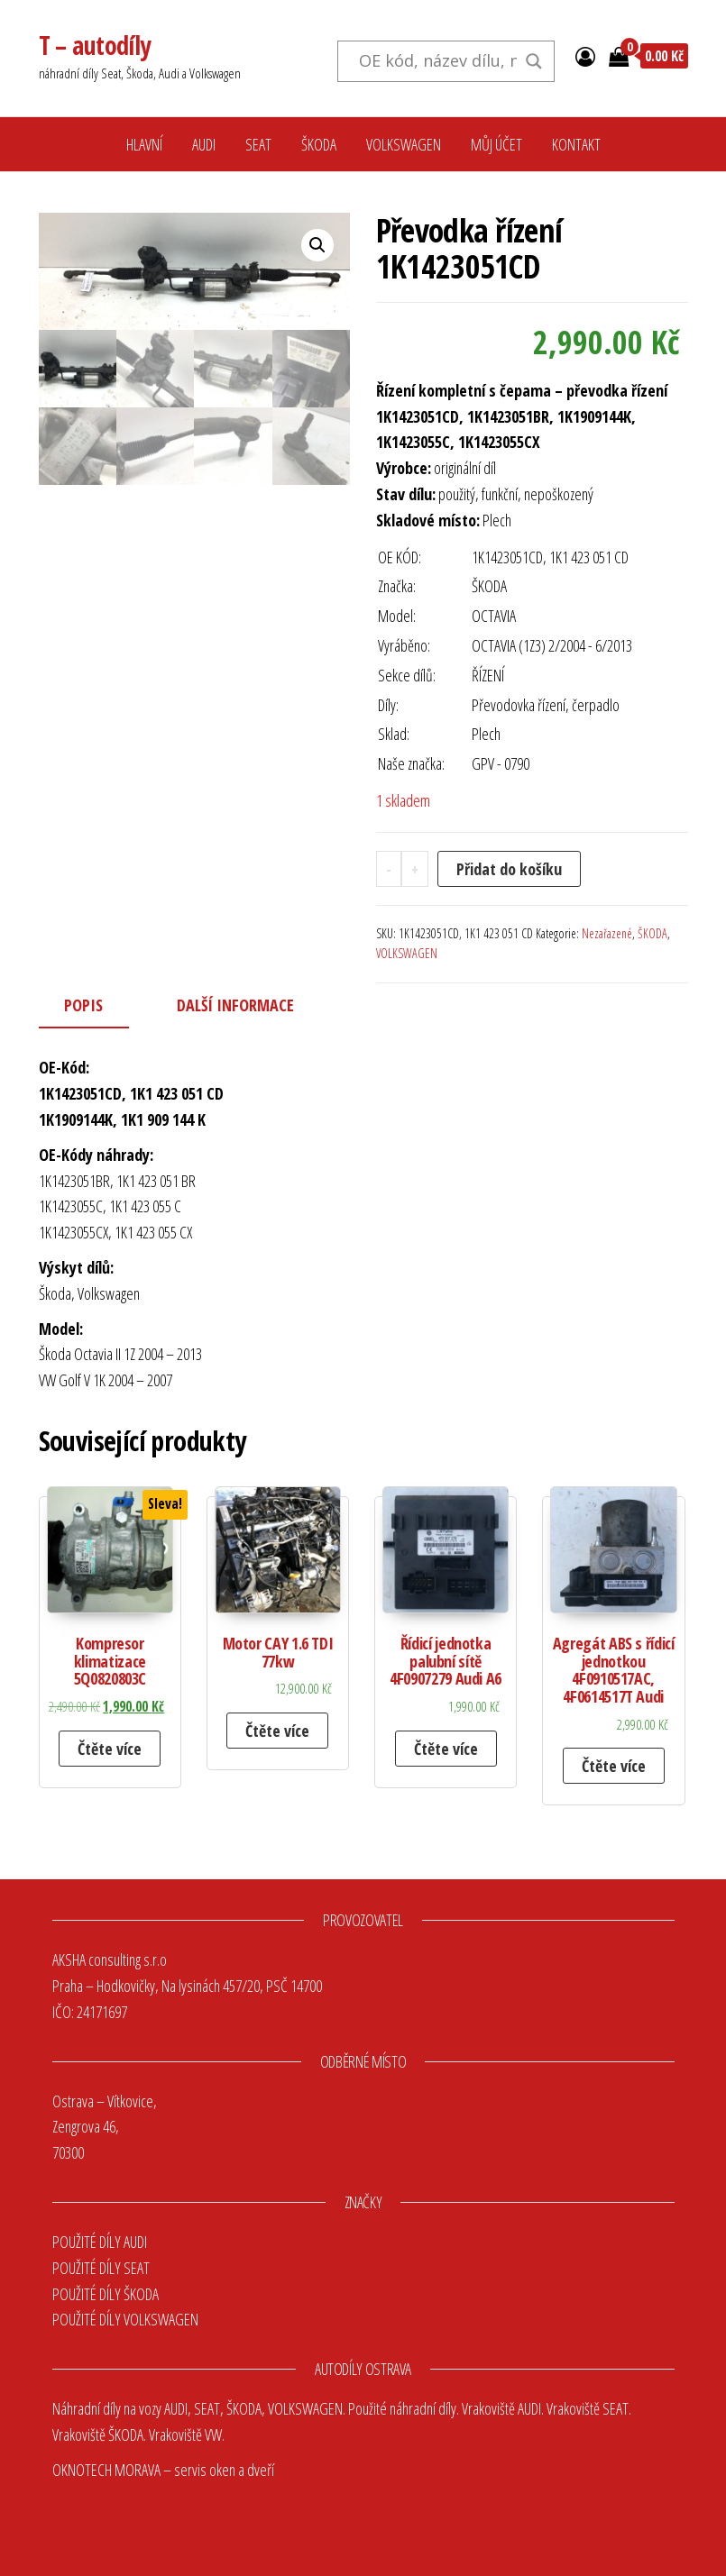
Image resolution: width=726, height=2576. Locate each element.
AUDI (204, 144)
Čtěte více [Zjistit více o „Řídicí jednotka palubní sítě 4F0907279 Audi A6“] (446, 1748)
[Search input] (438, 61)
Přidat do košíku (509, 869)
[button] (317, 245)
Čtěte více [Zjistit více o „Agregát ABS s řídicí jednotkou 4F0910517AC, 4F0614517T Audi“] (614, 1766)
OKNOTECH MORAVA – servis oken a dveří (163, 2469)
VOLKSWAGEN (403, 144)
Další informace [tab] (235, 1005)
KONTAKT (576, 144)
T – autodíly (95, 45)
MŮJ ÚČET (496, 144)
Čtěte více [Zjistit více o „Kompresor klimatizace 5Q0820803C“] (110, 1748)
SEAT (258, 144)
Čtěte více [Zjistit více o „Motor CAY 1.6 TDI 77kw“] (277, 1730)
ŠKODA (318, 144)
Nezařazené (607, 933)
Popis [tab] (83, 1005)
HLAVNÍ (144, 144)
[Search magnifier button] (534, 61)
